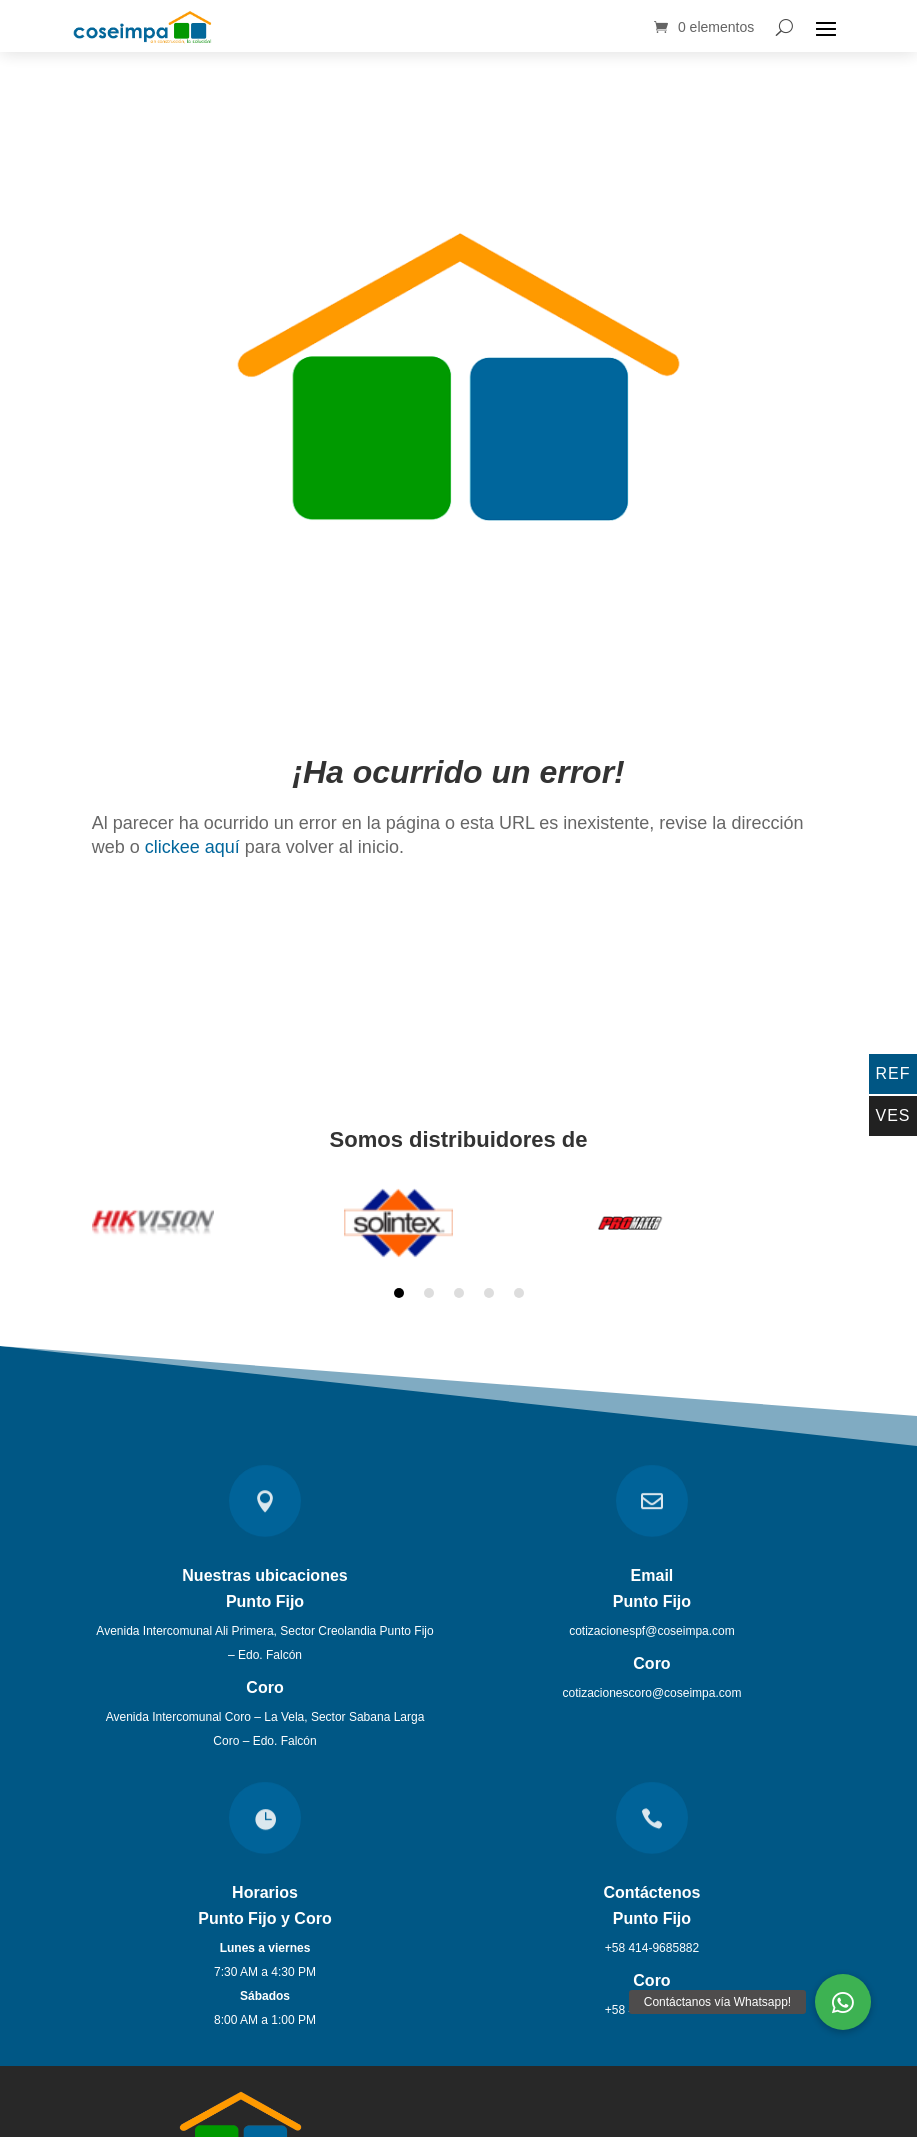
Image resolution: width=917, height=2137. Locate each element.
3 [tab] (459, 1284)
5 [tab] (519, 1284)
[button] (843, 2002)
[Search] (784, 27)
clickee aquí (192, 838)
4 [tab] (489, 1284)
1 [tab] (399, 1284)
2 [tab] (429, 1284)
